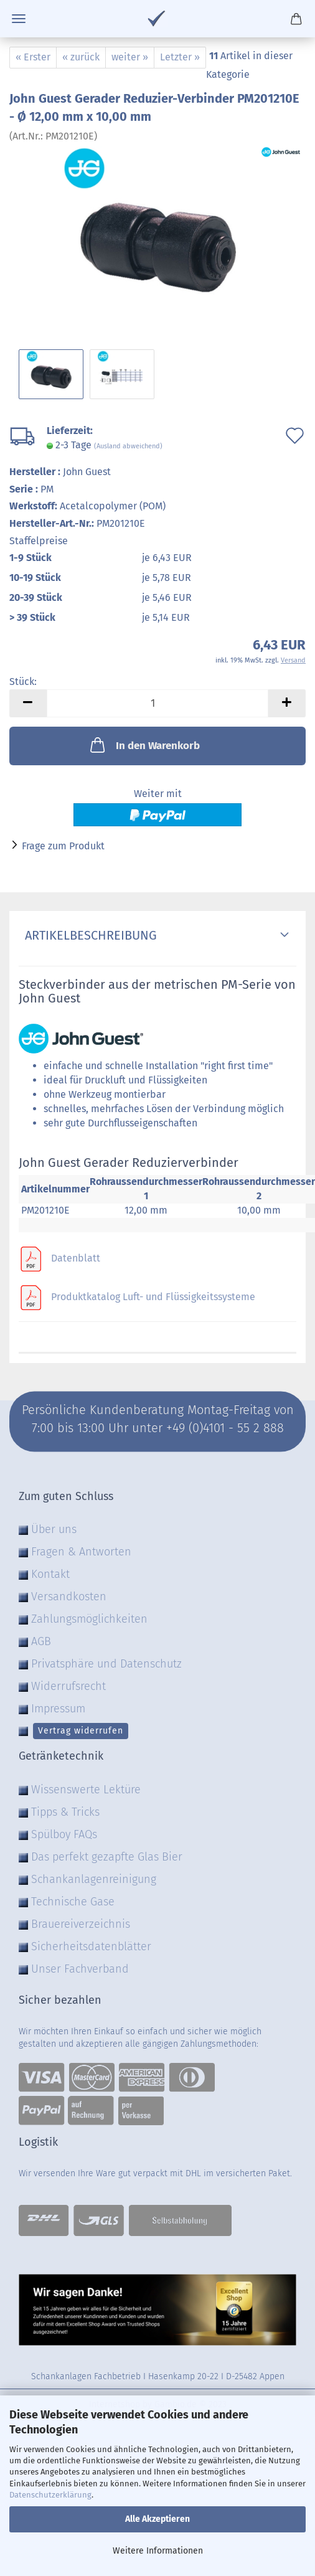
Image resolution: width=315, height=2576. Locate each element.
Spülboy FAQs (64, 1834)
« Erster (33, 57)
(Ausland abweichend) (128, 446)
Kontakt (50, 1574)
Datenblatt (75, 1258)
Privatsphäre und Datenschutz (106, 1664)
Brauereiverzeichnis (80, 1924)
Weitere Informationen (158, 2550)
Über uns (54, 1529)
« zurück (81, 57)
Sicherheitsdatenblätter (91, 1946)
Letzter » (180, 57)
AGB (41, 1641)
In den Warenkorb (144, 745)
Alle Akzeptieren (157, 2519)
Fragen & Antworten (81, 1552)
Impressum (58, 1708)
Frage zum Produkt (63, 846)
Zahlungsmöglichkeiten (89, 1619)
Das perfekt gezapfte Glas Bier (106, 1857)
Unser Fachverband (80, 1969)
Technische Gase (73, 1901)
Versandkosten (68, 1596)
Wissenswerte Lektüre (86, 1789)
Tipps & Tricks (65, 1812)
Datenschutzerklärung (50, 2494)
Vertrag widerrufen (80, 1730)
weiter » (129, 57)
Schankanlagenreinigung (93, 1879)
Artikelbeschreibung (88, 935)
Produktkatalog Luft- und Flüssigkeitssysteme (153, 1297)
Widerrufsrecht (68, 1686)
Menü (19, 18)
